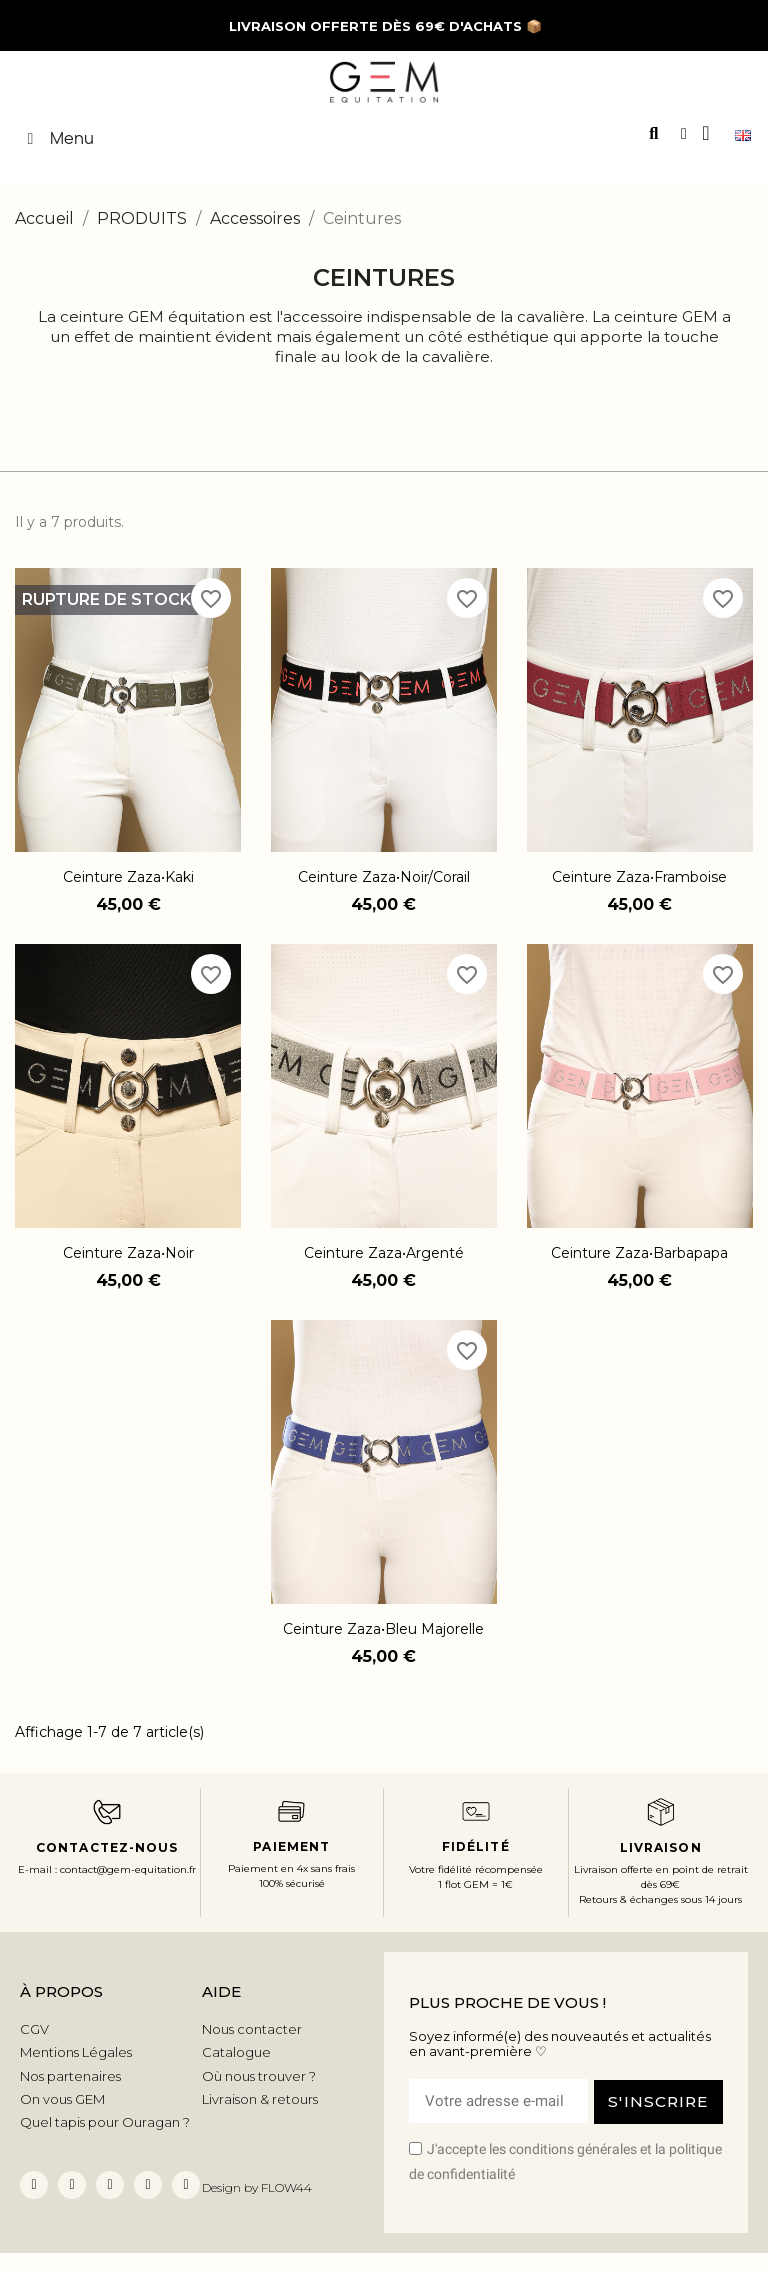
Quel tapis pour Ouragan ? (105, 2122)
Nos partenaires (70, 2076)
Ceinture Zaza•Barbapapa (639, 1253)
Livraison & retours (260, 2099)
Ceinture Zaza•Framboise (639, 877)
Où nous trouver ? (259, 2076)
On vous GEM (62, 2099)
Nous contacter (252, 2029)
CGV (34, 2029)
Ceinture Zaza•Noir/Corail (384, 877)
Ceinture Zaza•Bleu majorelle (383, 1629)
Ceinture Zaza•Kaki (128, 877)
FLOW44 (286, 2187)
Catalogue (236, 2052)
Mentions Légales (76, 2052)
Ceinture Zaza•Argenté (384, 1253)
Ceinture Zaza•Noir (128, 1253)
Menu (57, 138)
